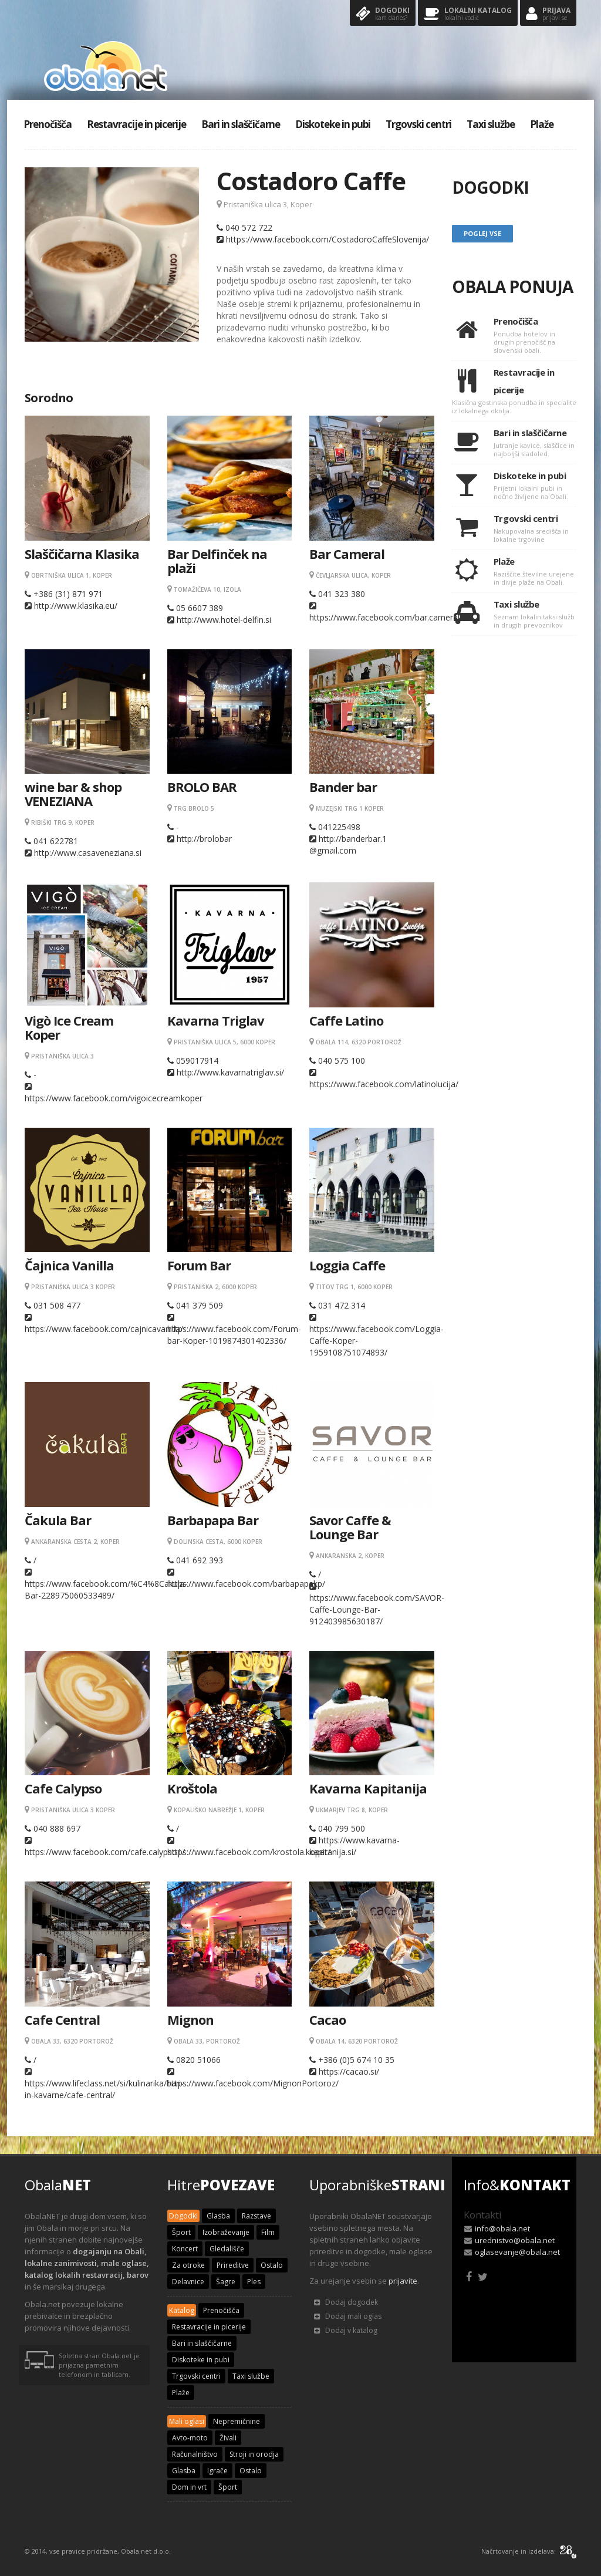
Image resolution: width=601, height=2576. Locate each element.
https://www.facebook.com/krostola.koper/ (248, 1851)
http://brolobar (204, 838)
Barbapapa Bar (212, 1520)
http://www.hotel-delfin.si (224, 619)
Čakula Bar (58, 1520)
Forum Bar (199, 1265)
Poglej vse (482, 233)
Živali (228, 2438)
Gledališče (227, 2249)
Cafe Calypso (63, 1788)
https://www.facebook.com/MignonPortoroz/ (253, 2083)
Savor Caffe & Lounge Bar (350, 1527)
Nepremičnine (236, 2421)
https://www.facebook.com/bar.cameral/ (385, 617)
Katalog (181, 2310)
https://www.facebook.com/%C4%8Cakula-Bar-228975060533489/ (106, 1589)
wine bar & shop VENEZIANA (73, 794)
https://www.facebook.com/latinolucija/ (383, 1084)
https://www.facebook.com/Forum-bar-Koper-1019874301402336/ (234, 1334)
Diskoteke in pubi (332, 124)
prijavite (403, 2280)
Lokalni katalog (468, 14)
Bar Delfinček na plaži (217, 560)
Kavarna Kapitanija (368, 1788)
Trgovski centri (418, 124)
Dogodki (383, 14)
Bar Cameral (346, 553)
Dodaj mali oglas (347, 2316)
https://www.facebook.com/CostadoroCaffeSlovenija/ (327, 239)
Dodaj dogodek (346, 2302)
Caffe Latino (346, 1020)
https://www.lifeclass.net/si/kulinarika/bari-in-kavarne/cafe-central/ (104, 2089)
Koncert (185, 2249)
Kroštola (192, 1788)
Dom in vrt (189, 2487)
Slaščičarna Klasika (82, 553)
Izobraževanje (225, 2232)
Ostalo (272, 2265)
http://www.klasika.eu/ (75, 605)
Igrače (217, 2471)
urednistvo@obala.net (515, 2240)
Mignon (190, 2019)
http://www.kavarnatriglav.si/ (230, 1072)
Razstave (256, 2216)
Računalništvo (195, 2454)
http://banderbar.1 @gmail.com (348, 844)
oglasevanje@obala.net (517, 2252)
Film (268, 2232)
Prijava (548, 14)
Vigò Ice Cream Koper (69, 1027)
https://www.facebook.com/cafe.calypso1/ (105, 1851)
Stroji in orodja (254, 2454)
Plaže (541, 124)
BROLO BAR (202, 786)
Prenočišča (47, 124)
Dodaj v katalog (345, 2330)
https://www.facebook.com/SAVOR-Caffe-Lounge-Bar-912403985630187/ (376, 1609)
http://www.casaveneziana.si (87, 852)
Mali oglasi (186, 2421)
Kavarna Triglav (215, 1020)
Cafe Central (62, 2019)
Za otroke (188, 2265)
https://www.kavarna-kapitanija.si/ (354, 1846)
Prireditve (233, 2265)
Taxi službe (491, 124)
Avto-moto (190, 2438)
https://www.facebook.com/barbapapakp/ (246, 1583)
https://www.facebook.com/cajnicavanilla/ (104, 1328)
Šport (181, 2232)
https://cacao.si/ (349, 2071)
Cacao (327, 2019)
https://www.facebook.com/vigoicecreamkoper (113, 1098)
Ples (254, 2282)
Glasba (218, 2216)
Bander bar (343, 786)
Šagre (225, 2282)
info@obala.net (502, 2228)
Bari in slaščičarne (240, 124)
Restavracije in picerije (136, 124)
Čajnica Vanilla (69, 1265)
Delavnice (188, 2282)
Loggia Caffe (347, 1265)
